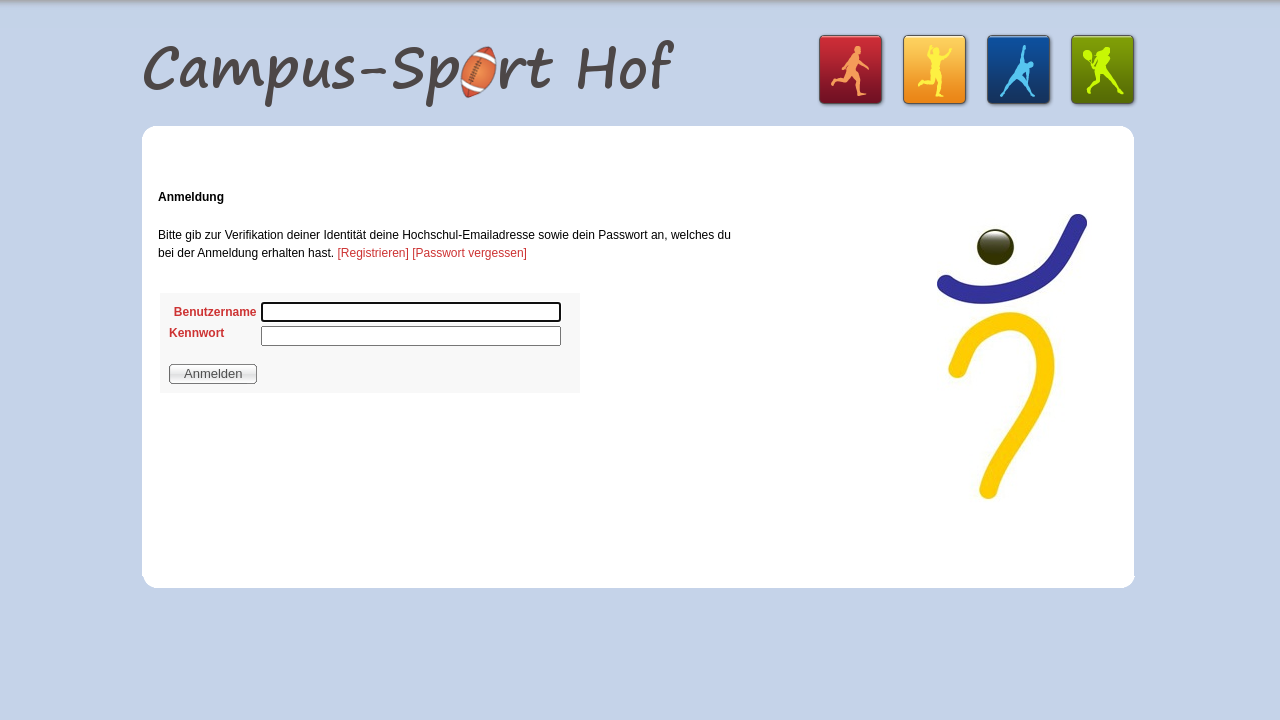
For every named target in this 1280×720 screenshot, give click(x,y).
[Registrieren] (372, 253)
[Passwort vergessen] (469, 253)
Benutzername (215, 312)
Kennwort (196, 333)
